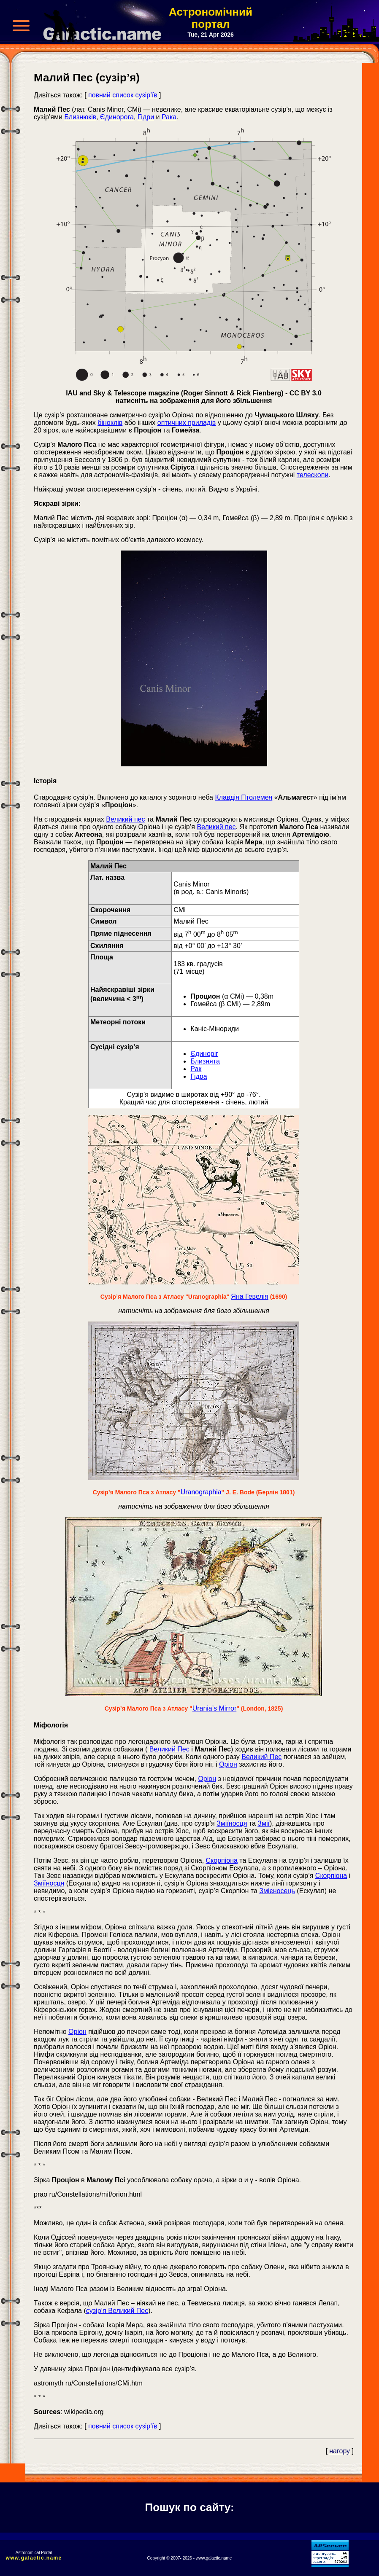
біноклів (109, 422)
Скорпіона (222, 1860)
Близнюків (80, 117)
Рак (195, 1068)
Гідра (198, 1076)
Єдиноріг (204, 1053)
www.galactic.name (34, 2558)
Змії (263, 1823)
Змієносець (277, 1890)
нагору (339, 2451)
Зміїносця (232, 1823)
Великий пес (125, 819)
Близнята (204, 1061)
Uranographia (201, 1492)
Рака (169, 117)
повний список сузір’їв (122, 95)
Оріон (228, 1764)
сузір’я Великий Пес (117, 2310)
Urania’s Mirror (214, 1708)
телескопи (312, 474)
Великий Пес (169, 1749)
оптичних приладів (186, 422)
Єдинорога (117, 117)
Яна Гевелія (249, 1296)
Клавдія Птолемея (243, 797)
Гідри (146, 117)
